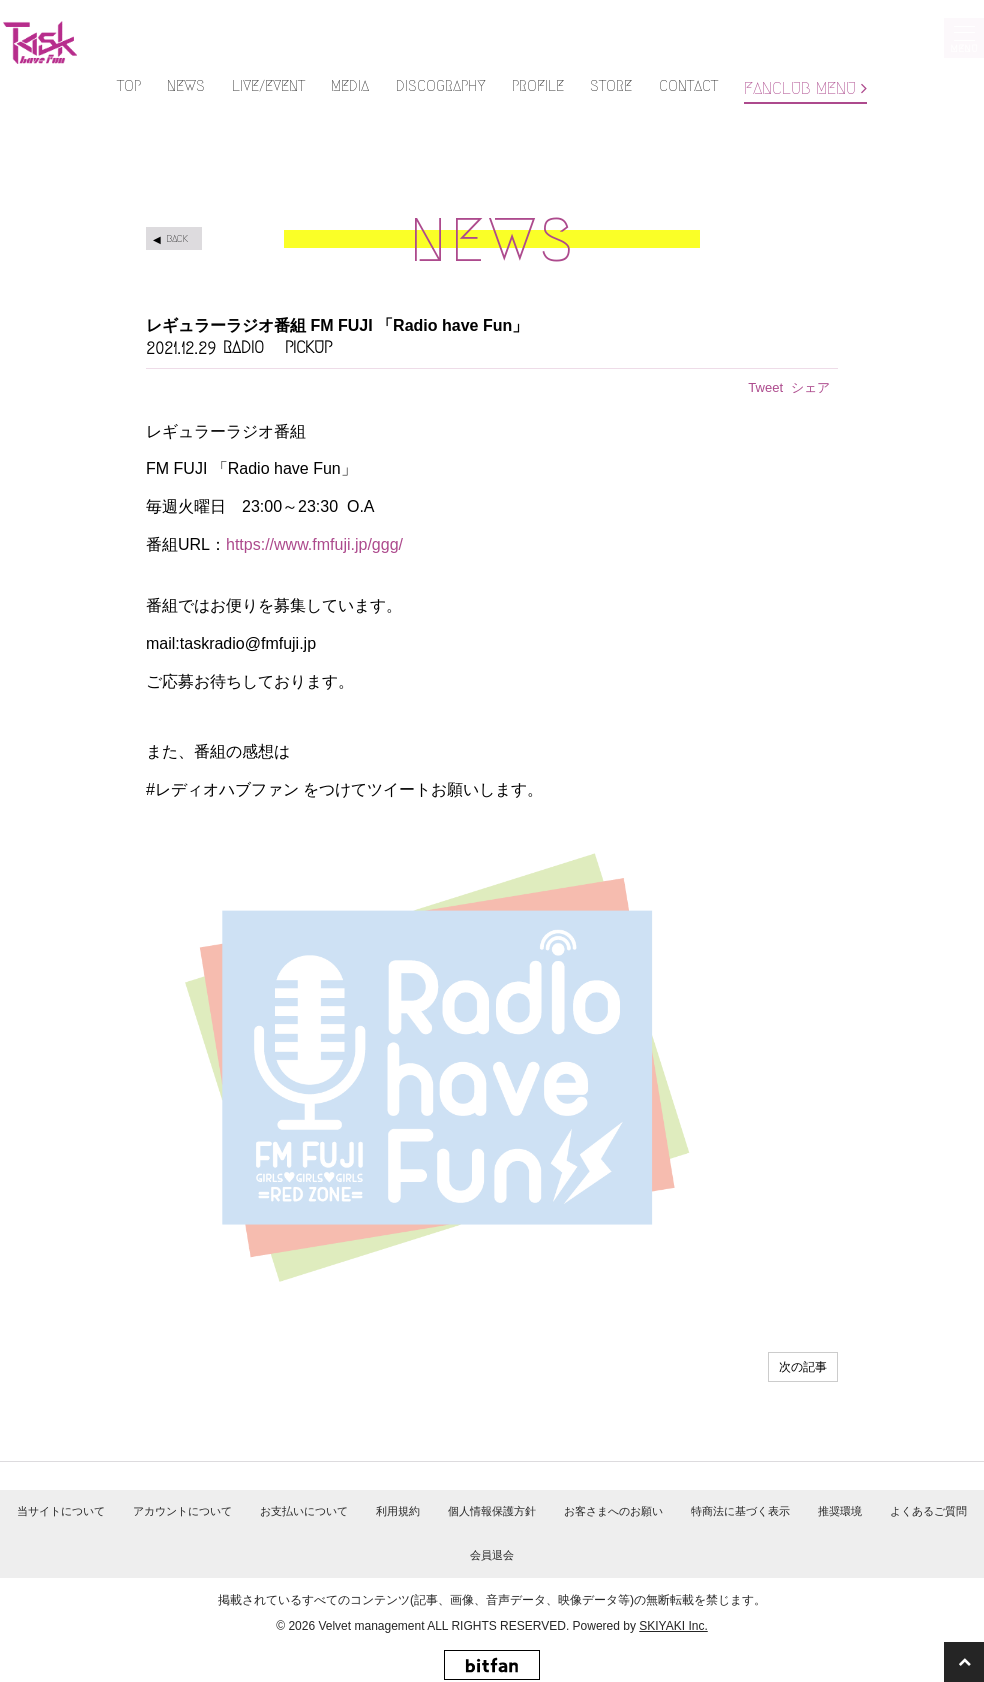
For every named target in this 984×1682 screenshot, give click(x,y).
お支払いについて (304, 1511)
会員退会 (492, 1555)
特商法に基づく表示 (740, 1511)
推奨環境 (840, 1511)
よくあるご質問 (928, 1511)
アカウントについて (182, 1511)
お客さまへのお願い (613, 1511)
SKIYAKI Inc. (673, 1626)
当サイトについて (61, 1511)
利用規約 (398, 1511)
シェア (810, 387)
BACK (177, 238)
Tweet (765, 387)
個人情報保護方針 (492, 1511)
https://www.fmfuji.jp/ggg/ (314, 544)
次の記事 (803, 1367)
